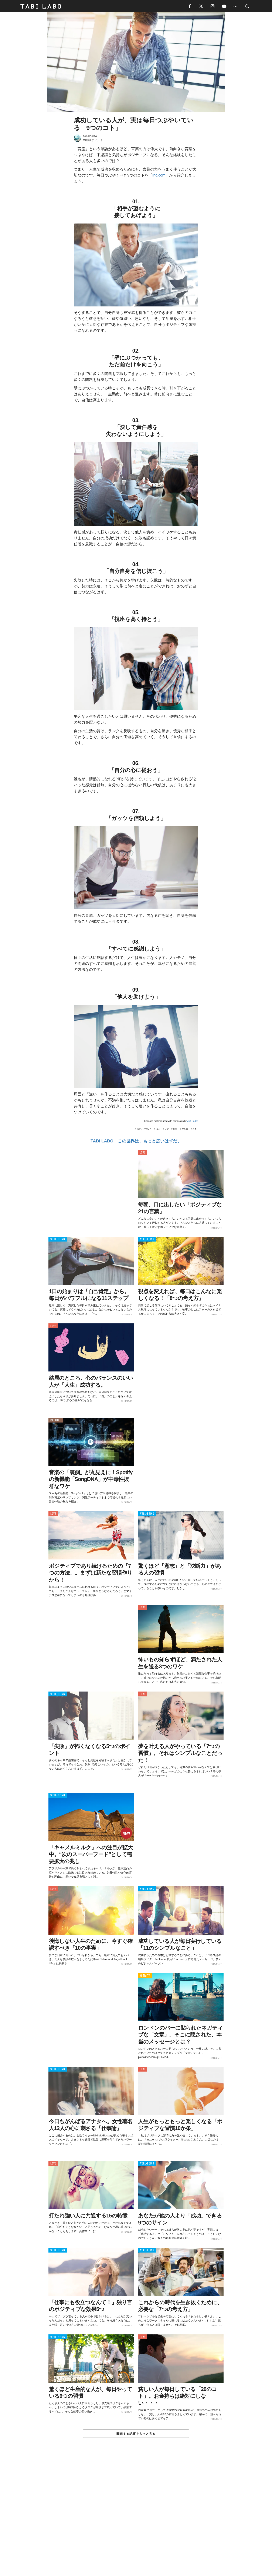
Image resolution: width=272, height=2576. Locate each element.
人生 (194, 1130)
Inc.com (158, 176)
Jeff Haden (192, 1122)
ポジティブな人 (144, 1130)
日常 (166, 1130)
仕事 (175, 1130)
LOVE (142, 1153)
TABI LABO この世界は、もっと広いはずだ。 (136, 1141)
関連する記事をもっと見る (135, 2434)
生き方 (185, 1130)
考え (158, 1130)
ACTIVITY (145, 1976)
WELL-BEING (57, 1240)
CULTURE (55, 1421)
